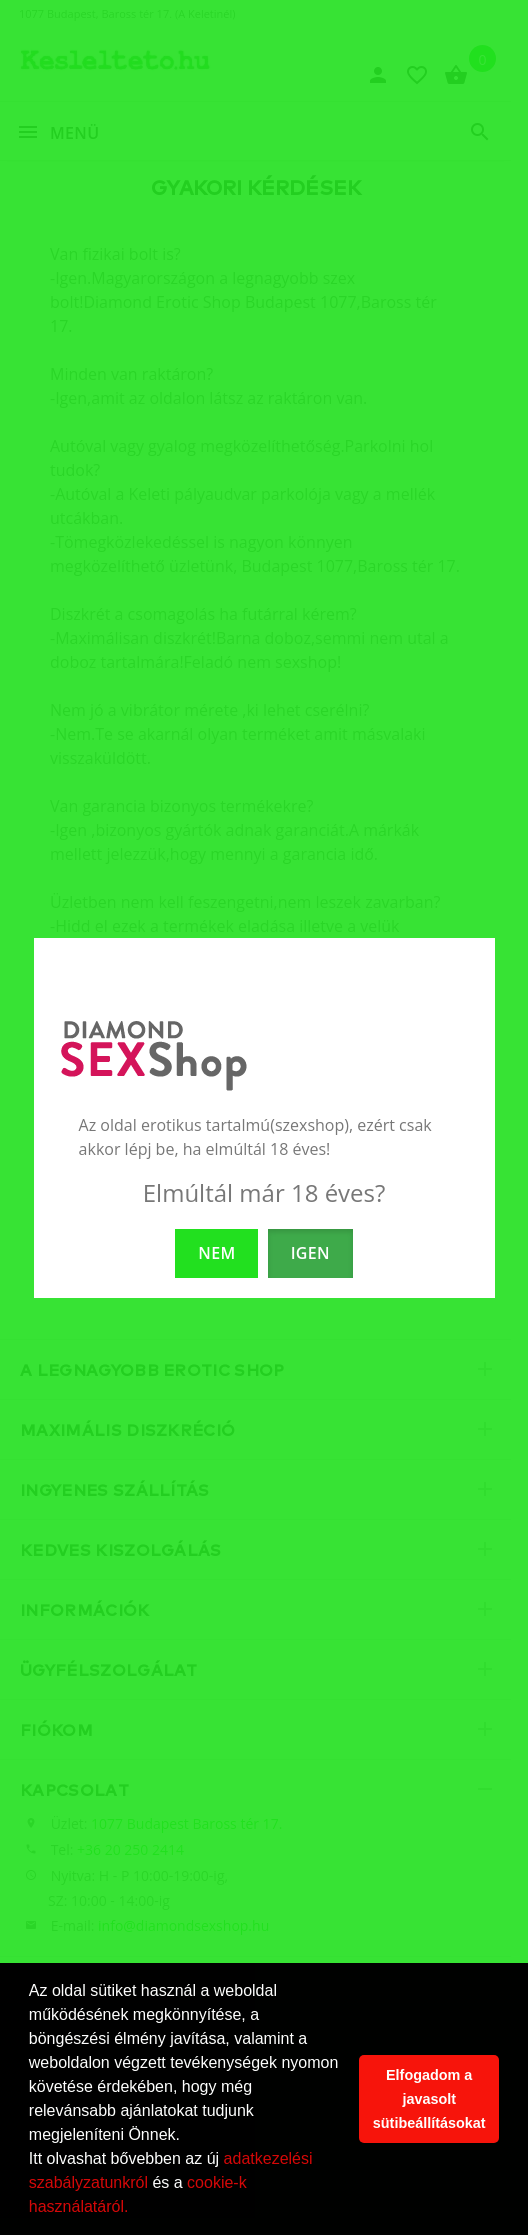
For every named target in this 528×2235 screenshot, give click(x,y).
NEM (216, 1253)
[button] (136, 2209)
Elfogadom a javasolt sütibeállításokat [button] (429, 2099)
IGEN (310, 1253)
